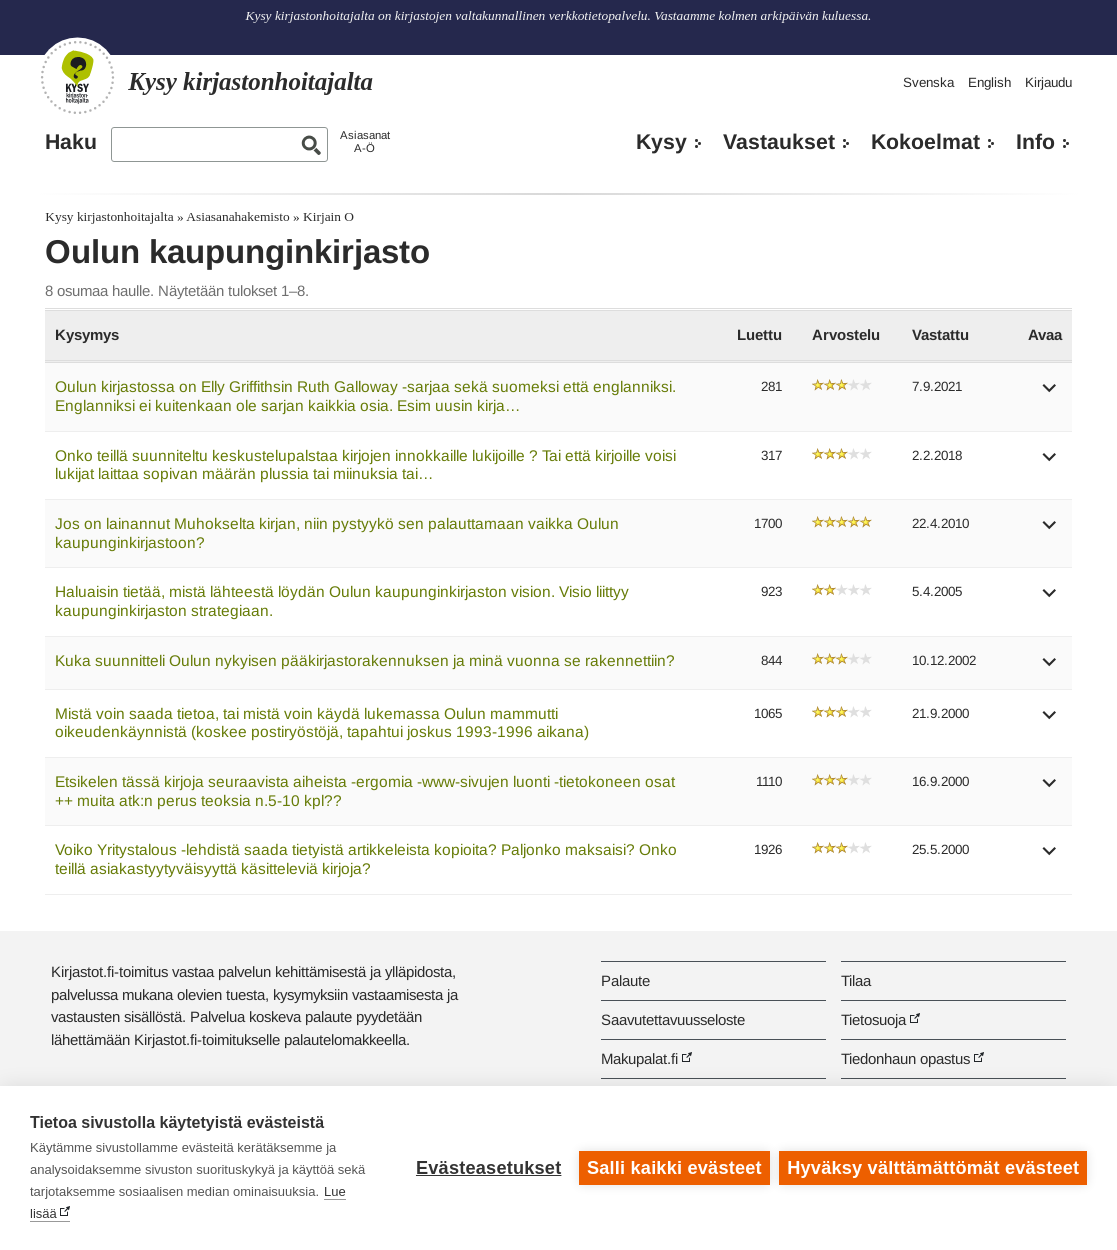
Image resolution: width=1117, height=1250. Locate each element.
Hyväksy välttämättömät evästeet (933, 1168)
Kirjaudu (1048, 82)
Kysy (661, 142)
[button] (1050, 394)
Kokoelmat (925, 142)
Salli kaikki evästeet (674, 1168)
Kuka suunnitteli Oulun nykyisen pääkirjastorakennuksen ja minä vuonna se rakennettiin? (365, 660)
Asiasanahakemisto (237, 216)
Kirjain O (328, 216)
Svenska (928, 82)
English (989, 82)
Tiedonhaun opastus (905, 1058)
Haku (71, 142)
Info (1035, 142)
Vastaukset (779, 142)
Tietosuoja (873, 1019)
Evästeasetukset (488, 1168)
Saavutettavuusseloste (673, 1019)
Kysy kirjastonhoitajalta (109, 216)
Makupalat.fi (639, 1058)
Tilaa (856, 980)
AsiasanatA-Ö (365, 141)
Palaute (625, 980)
